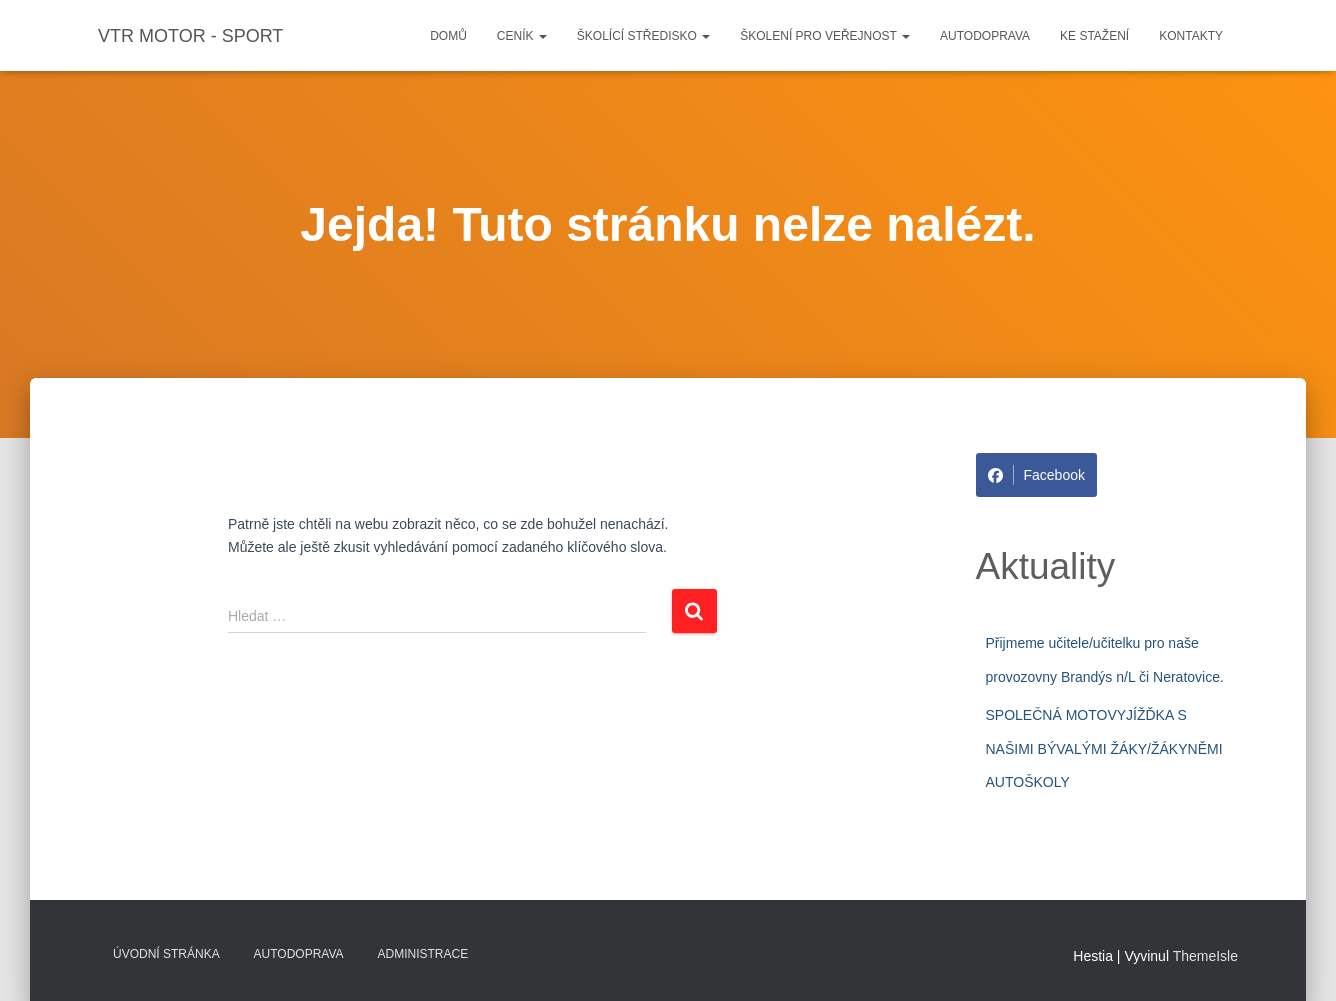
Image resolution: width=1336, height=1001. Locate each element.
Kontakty (1191, 36)
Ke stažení (1094, 36)
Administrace (423, 954)
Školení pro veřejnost (825, 36)
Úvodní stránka (166, 954)
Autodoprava (985, 36)
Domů (448, 36)
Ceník (522, 36)
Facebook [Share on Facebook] (1036, 475)
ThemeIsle (1205, 956)
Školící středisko (643, 36)
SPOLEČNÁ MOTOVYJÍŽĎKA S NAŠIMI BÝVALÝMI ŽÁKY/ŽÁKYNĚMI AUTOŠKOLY (1104, 748)
